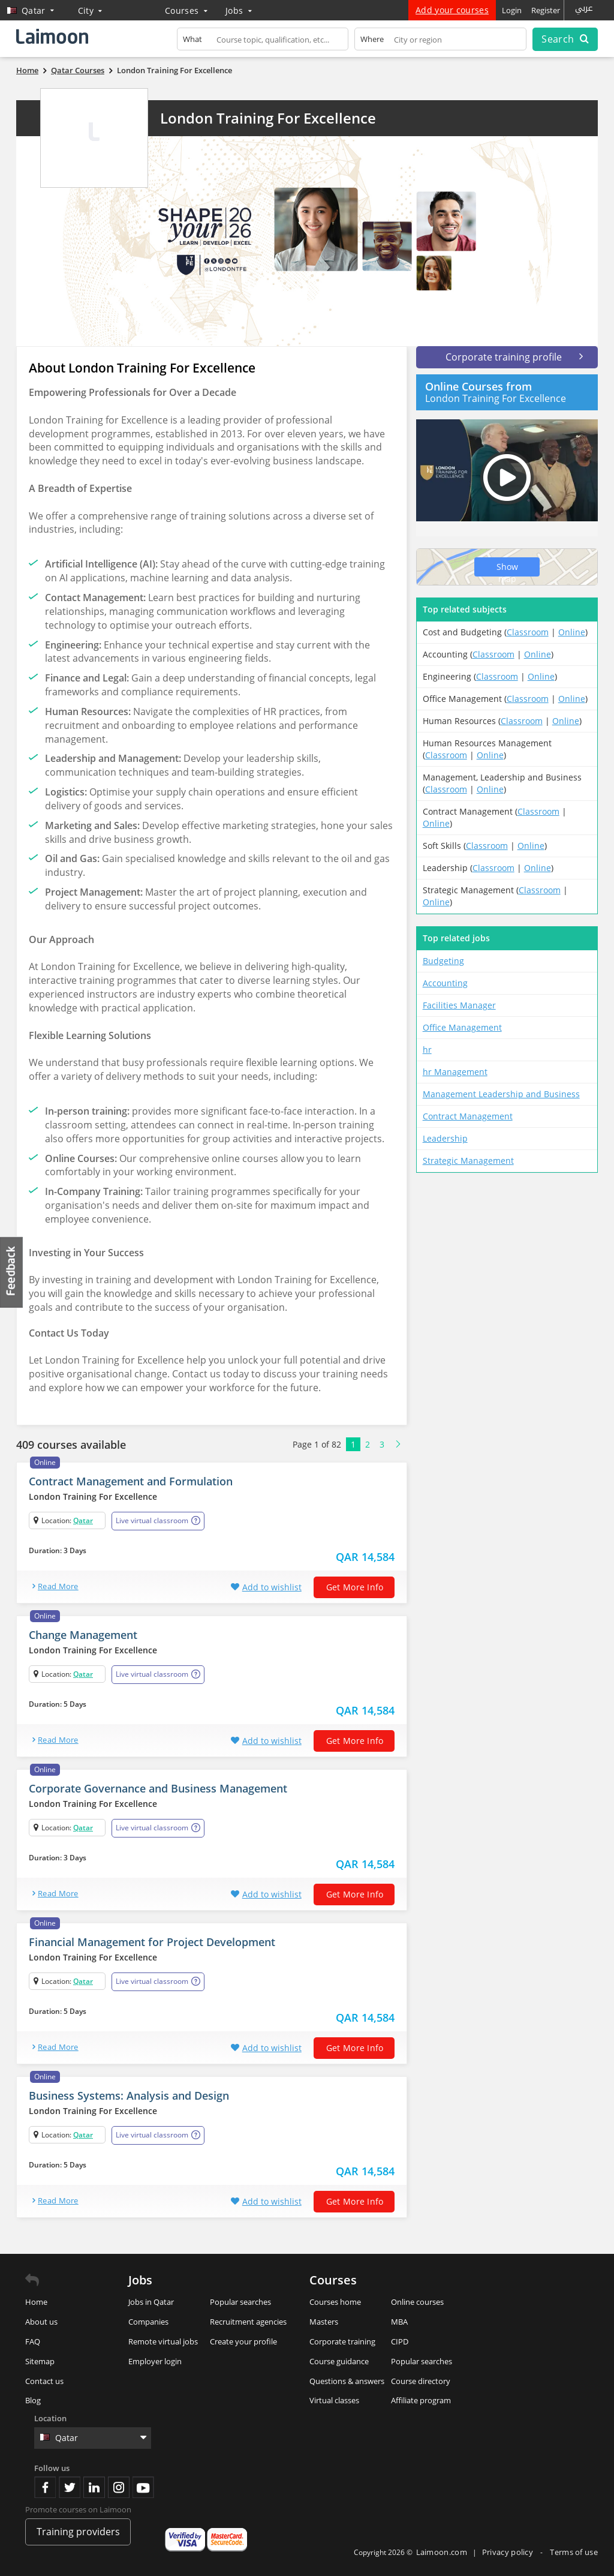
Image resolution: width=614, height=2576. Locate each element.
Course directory (420, 2381)
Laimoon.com (441, 2552)
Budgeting (443, 960)
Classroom (528, 632)
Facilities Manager (459, 1005)
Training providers (78, 2531)
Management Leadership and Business (501, 1094)
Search (564, 39)
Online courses (417, 2301)
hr (427, 1049)
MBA (399, 2321)
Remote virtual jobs (163, 2341)
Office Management (462, 1027)
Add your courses (452, 10)
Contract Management (468, 1116)
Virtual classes (334, 2400)
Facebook (45, 2487)
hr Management (455, 1071)
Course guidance (339, 2361)
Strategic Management (468, 1160)
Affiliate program (421, 2400)
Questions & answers (346, 2381)
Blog (33, 2400)
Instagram (119, 2487)
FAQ (32, 2341)
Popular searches (240, 2301)
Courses (186, 10)
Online (571, 632)
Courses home (335, 2301)
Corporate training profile (514, 357)
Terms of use (574, 2552)
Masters (323, 2321)
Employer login (155, 2361)
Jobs (238, 10)
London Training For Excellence (268, 118)
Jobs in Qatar (151, 2301)
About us (41, 2321)
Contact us (44, 2381)
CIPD (399, 2341)
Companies (148, 2321)
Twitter (69, 2487)
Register (545, 10)
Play (507, 477)
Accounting (445, 983)
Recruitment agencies (248, 2321)
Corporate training (342, 2341)
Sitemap (40, 2361)
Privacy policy (508, 2552)
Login (512, 10)
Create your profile (243, 2341)
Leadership (445, 1138)
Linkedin (94, 2487)
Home (36, 2301)
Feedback (12, 1272)
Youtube (143, 2487)
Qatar (83, 1520)
